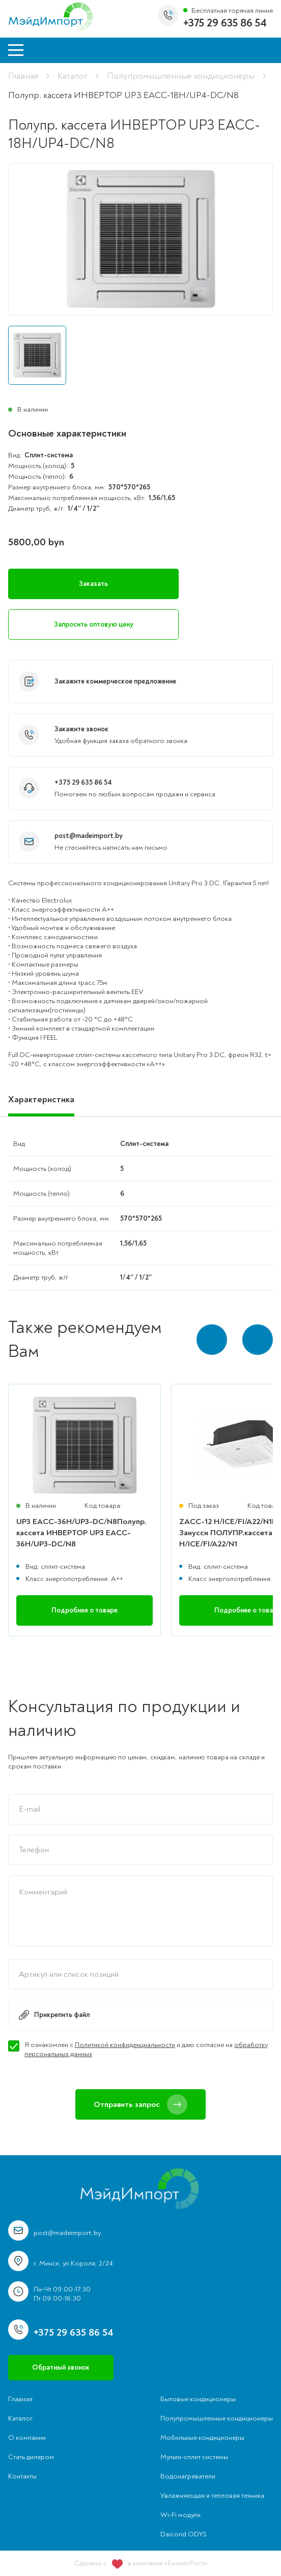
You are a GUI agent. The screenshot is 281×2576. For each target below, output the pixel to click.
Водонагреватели (187, 2476)
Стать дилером (31, 2457)
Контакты (22, 2476)
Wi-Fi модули (180, 2514)
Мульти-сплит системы (194, 2457)
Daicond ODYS (183, 2534)
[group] (140, 239)
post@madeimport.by (88, 835)
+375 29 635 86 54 (225, 23)
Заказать (93, 583)
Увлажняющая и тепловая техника (212, 2495)
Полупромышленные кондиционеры (181, 76)
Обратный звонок (61, 2367)
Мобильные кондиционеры (202, 2437)
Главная (23, 76)
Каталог (73, 76)
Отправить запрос (140, 2104)
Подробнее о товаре (84, 1610)
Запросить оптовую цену (93, 624)
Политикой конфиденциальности (125, 2044)
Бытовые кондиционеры (198, 2399)
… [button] (258, 1339)
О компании (27, 2437)
